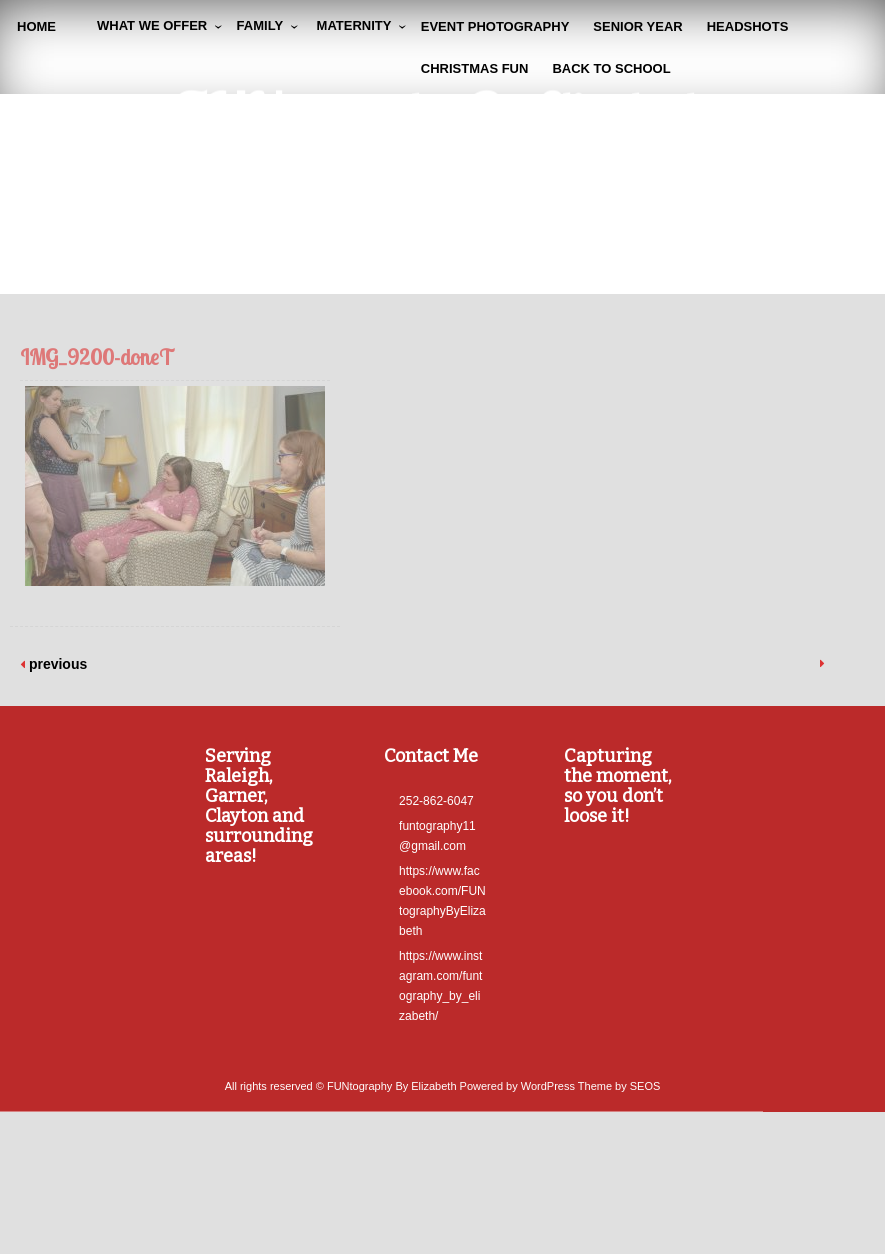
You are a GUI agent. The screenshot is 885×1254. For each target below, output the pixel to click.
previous (56, 664)
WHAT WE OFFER (152, 25)
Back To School (611, 68)
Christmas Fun (475, 68)
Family (260, 25)
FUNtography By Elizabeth (442, 116)
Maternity (354, 25)
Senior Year (637, 26)
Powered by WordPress (517, 1104)
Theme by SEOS (619, 1104)
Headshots (748, 26)
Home (36, 26)
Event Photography (495, 26)
